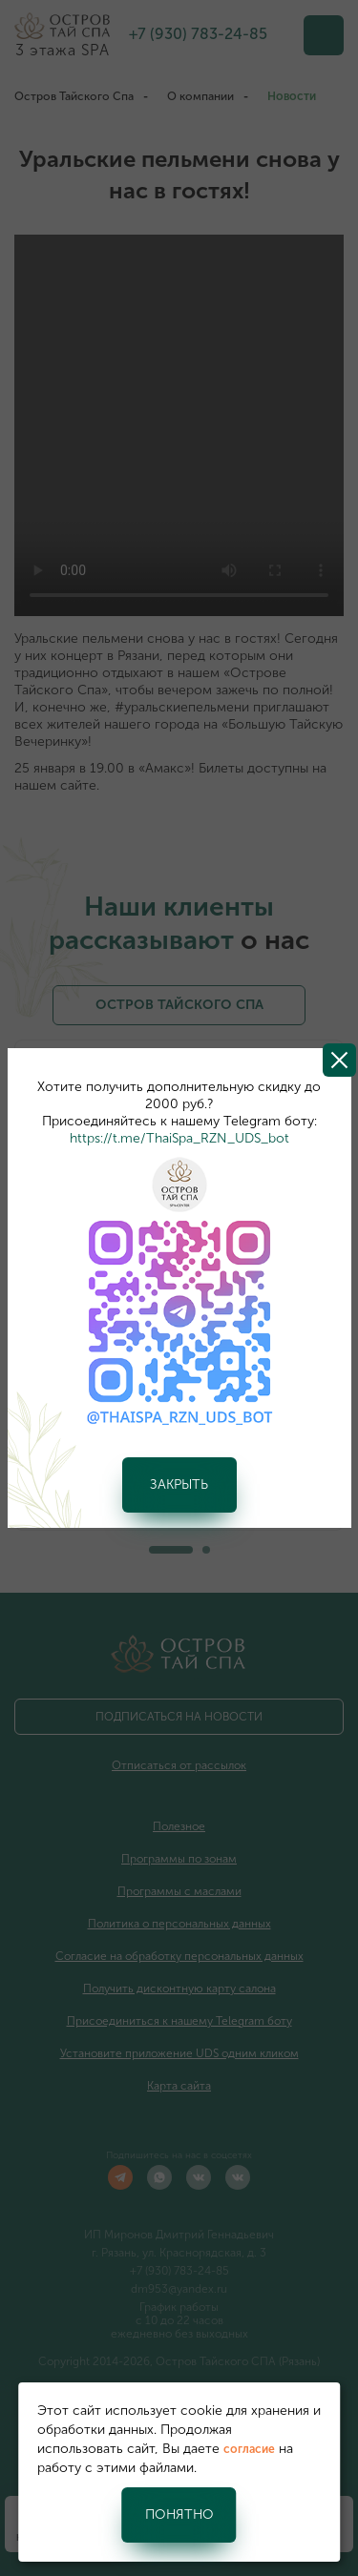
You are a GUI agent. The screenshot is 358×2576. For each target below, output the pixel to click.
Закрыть (179, 1484)
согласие (249, 2449)
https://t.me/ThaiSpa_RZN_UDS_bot (179, 1138)
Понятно (179, 2514)
